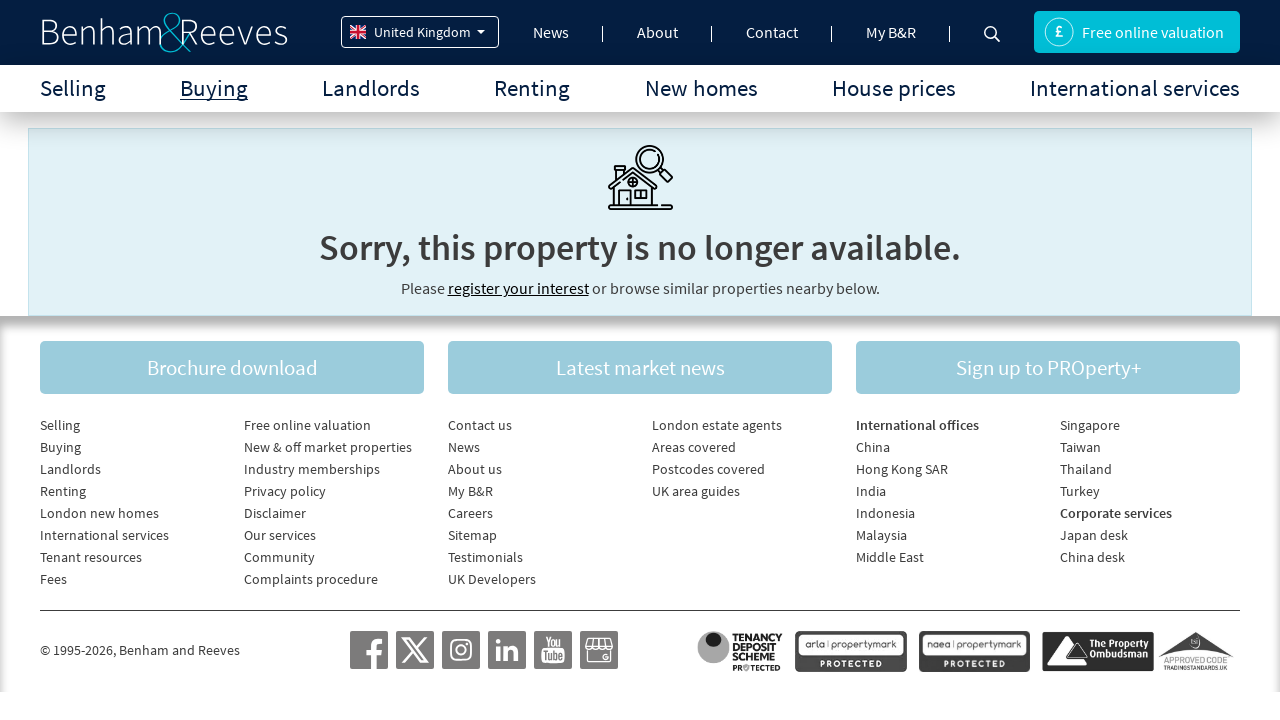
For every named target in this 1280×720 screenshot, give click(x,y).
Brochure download (232, 367)
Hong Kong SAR (902, 469)
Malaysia (881, 535)
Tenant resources (91, 557)
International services (1135, 87)
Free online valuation (1134, 32)
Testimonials (485, 557)
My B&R (891, 32)
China (873, 447)
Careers (470, 513)
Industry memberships (312, 469)
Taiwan (1080, 447)
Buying (214, 87)
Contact (772, 32)
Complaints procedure (311, 579)
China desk (1092, 557)
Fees (53, 579)
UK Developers (492, 579)
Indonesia (885, 513)
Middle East (890, 557)
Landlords (371, 87)
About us (475, 469)
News (551, 32)
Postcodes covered (708, 469)
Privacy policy (285, 491)
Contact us (480, 425)
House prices (894, 87)
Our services (280, 535)
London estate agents (717, 425)
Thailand (1086, 469)
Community (279, 557)
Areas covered (694, 447)
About (657, 32)
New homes (701, 87)
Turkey (1080, 491)
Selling (73, 87)
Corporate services (1116, 513)
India (871, 491)
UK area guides (696, 491)
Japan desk (1094, 535)
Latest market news (640, 367)
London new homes (99, 513)
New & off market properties (328, 447)
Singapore (1090, 425)
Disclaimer (275, 513)
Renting (532, 87)
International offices (917, 425)
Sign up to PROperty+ (1048, 367)
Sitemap (472, 535)
